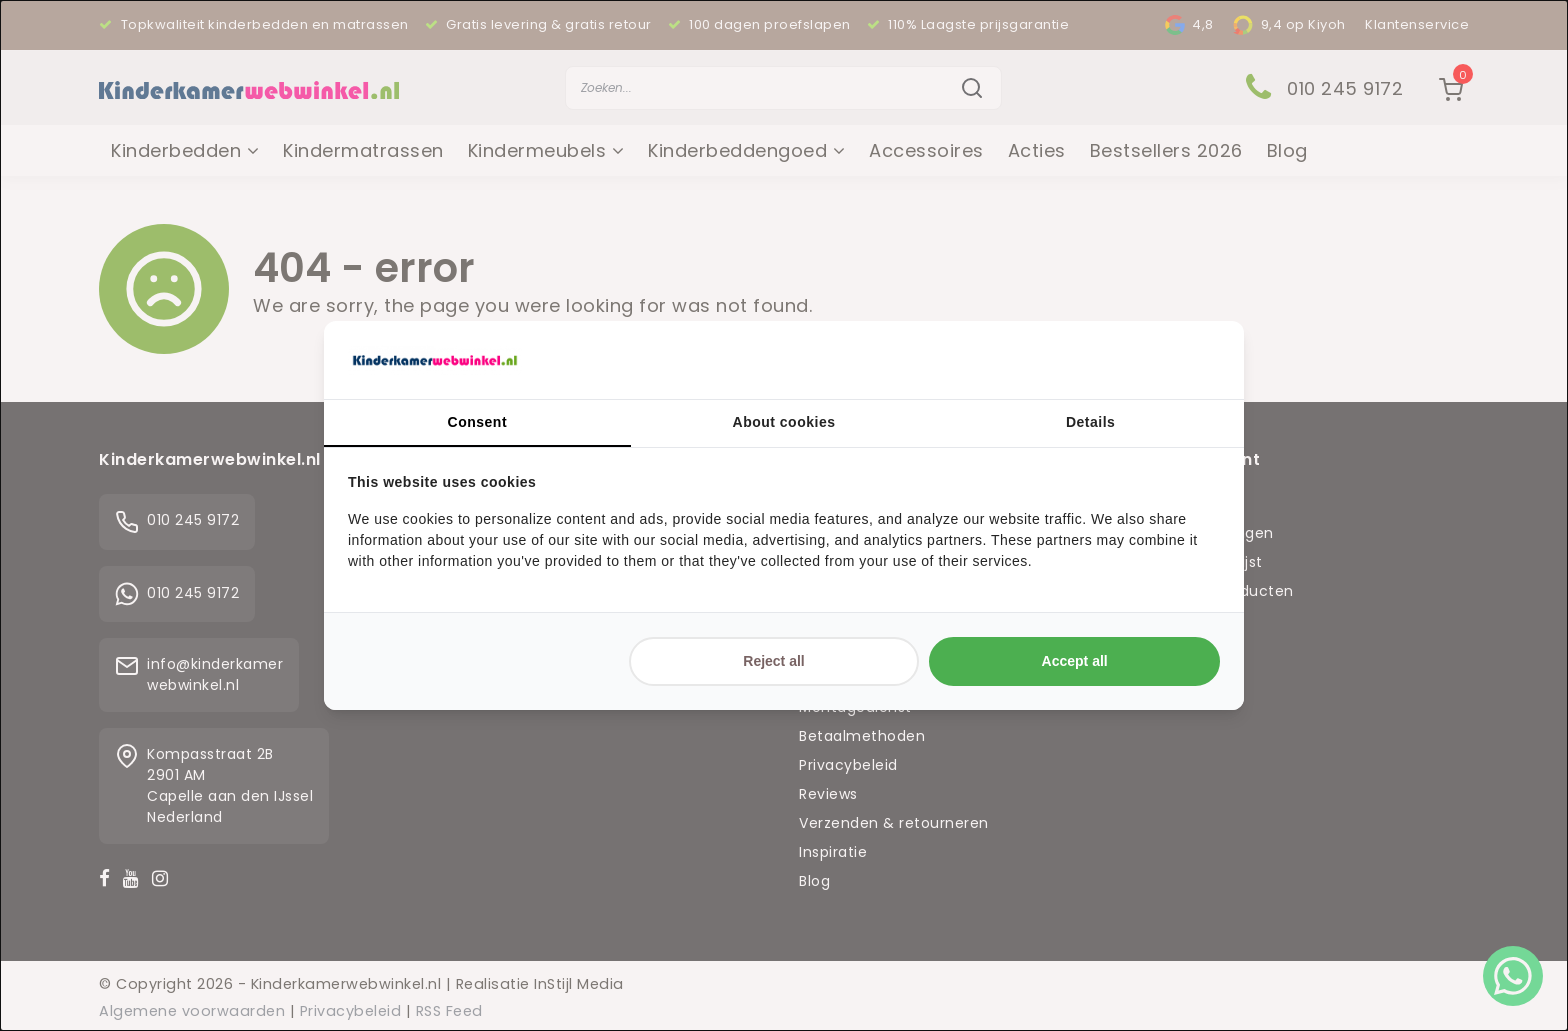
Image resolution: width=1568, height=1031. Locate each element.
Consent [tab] (478, 422)
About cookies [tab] (784, 422)
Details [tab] (1090, 422)
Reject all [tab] (773, 661)
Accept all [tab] (1075, 661)
